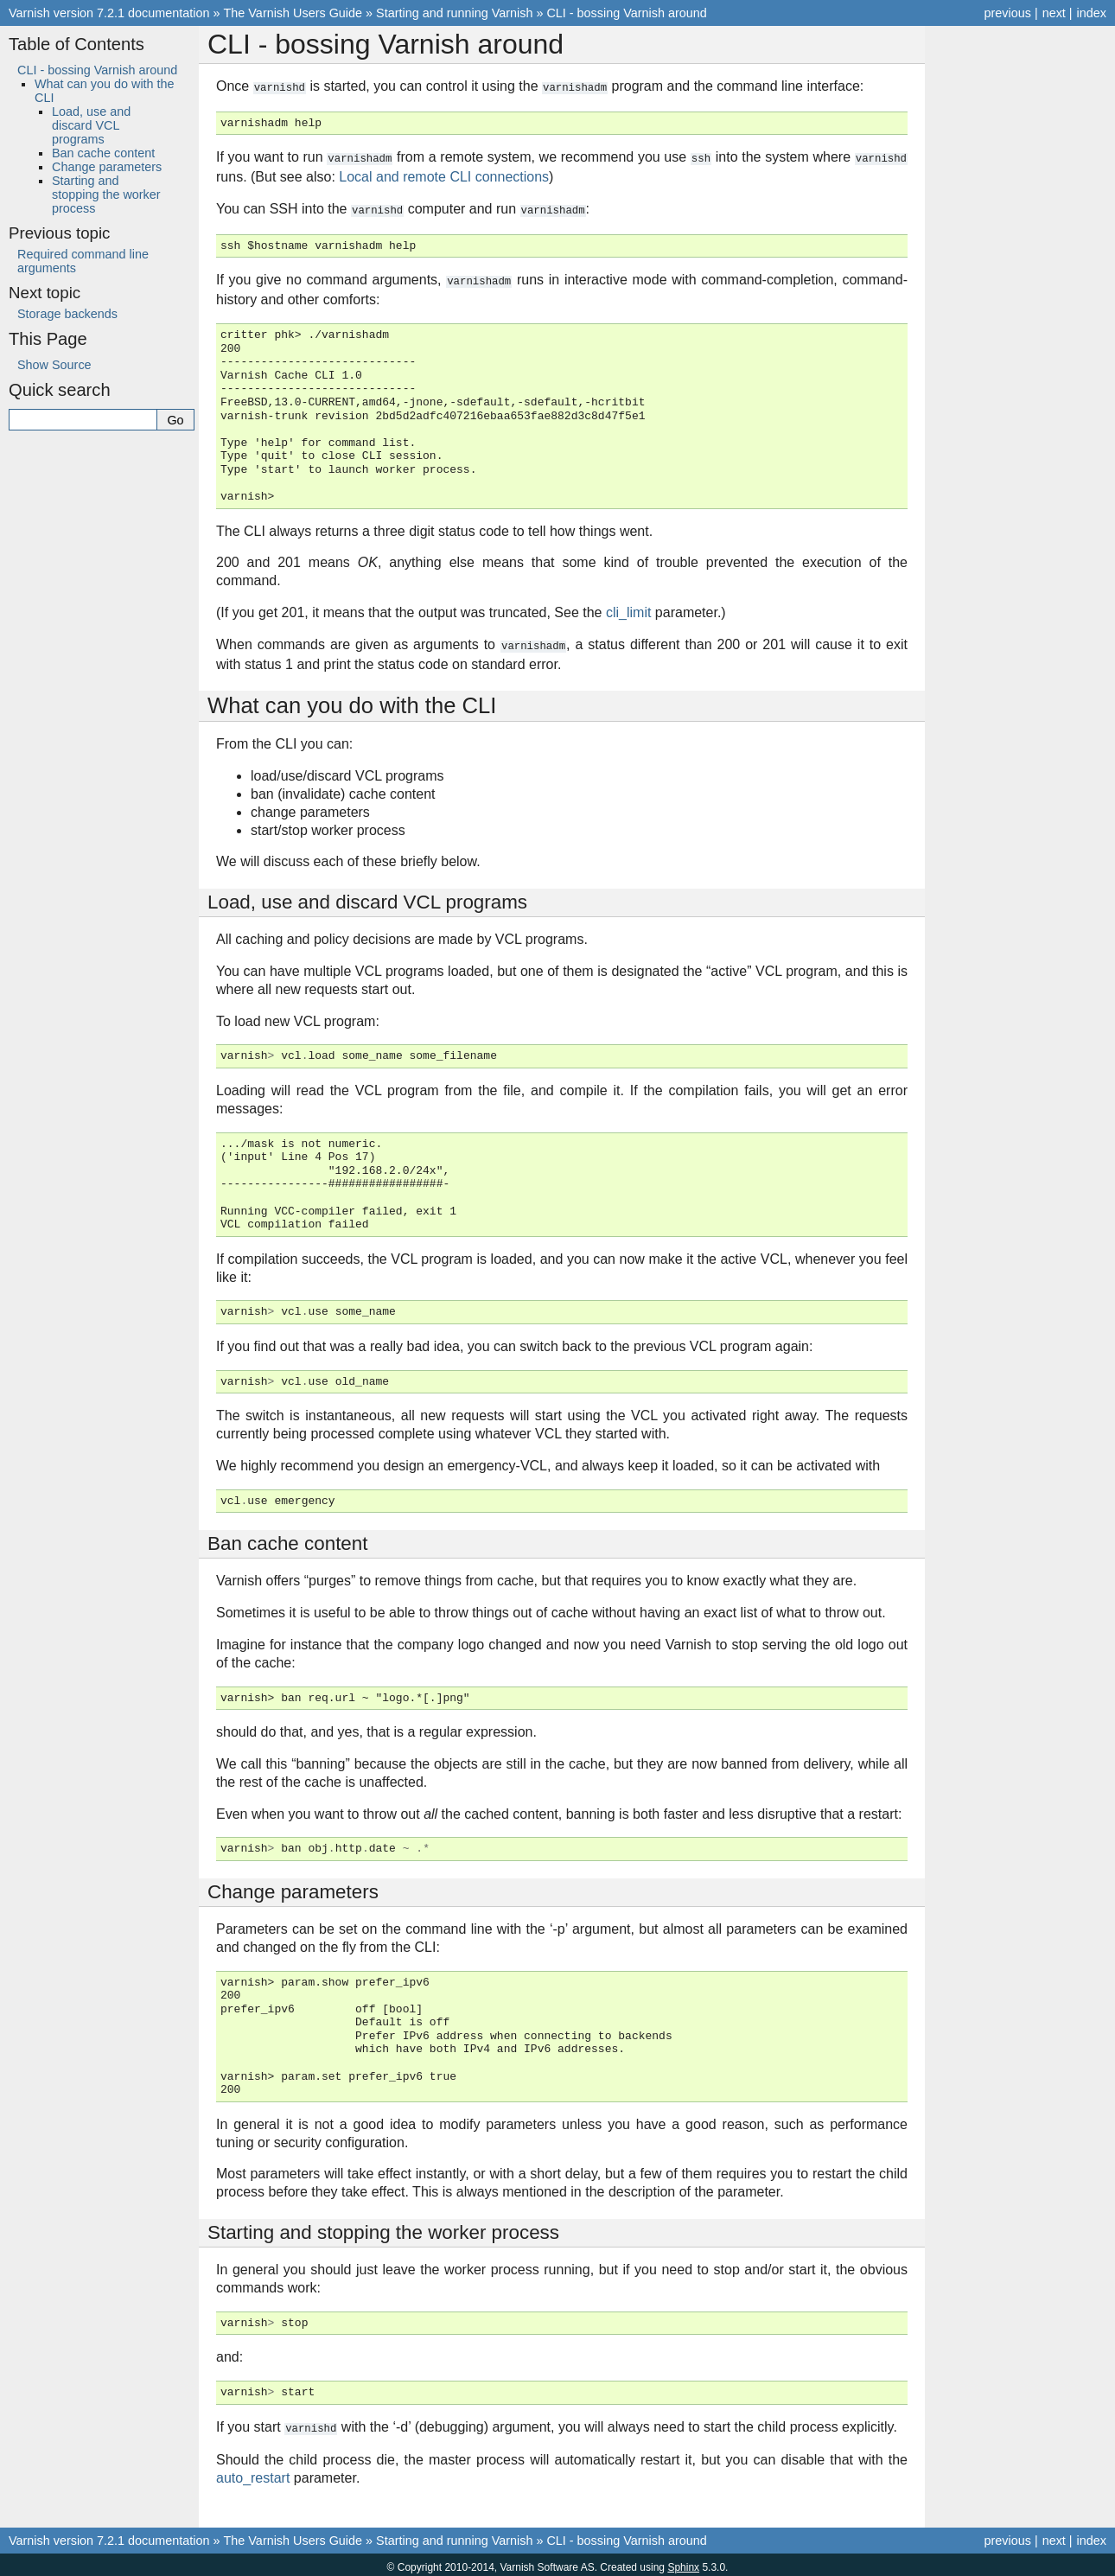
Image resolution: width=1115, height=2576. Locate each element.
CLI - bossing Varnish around (626, 13)
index (1091, 13)
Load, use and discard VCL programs (91, 125)
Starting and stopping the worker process (106, 194)
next (1054, 13)
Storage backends (67, 314)
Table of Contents (76, 44)
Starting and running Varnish (454, 13)
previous (1007, 13)
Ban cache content (103, 153)
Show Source (54, 365)
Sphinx (683, 2562)
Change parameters (107, 167)
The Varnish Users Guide (293, 13)
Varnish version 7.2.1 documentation (109, 13)
